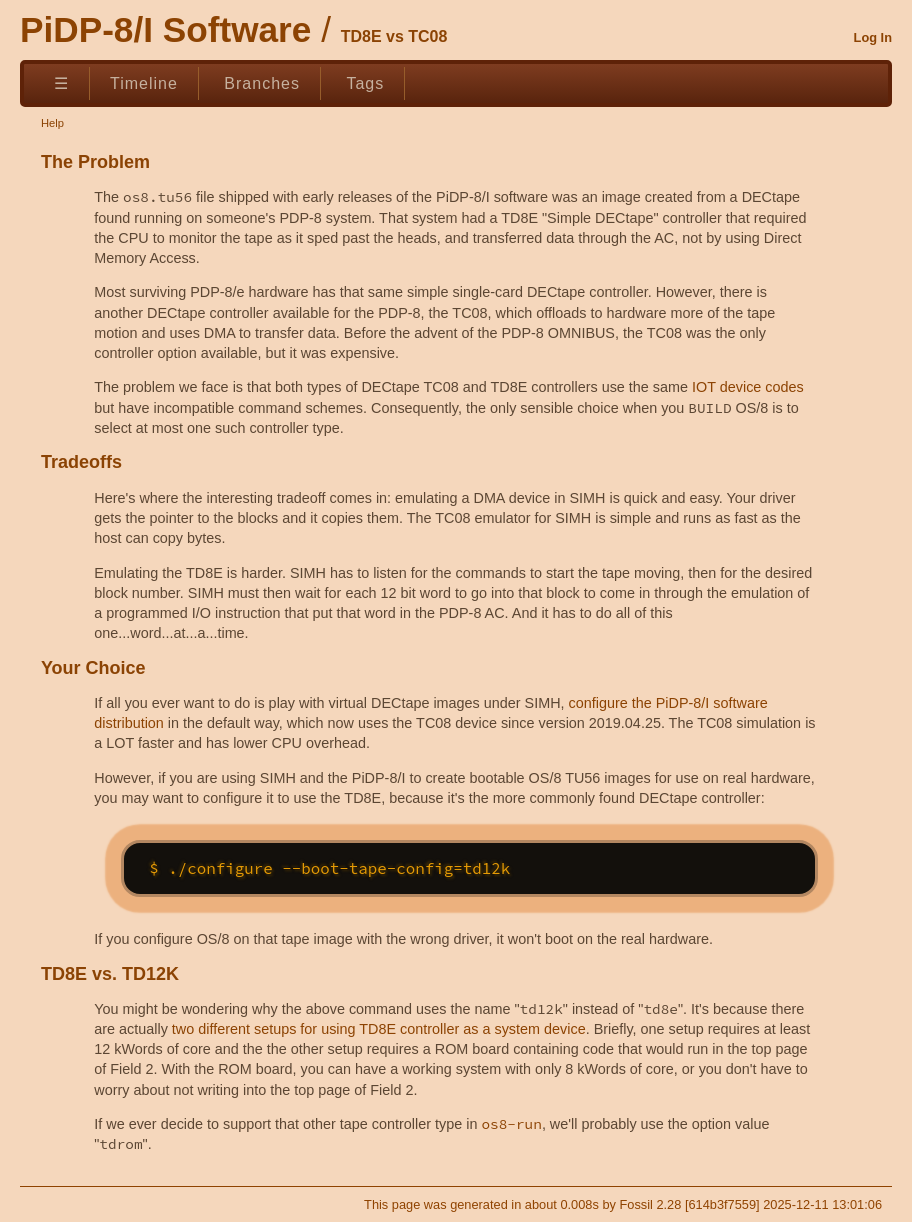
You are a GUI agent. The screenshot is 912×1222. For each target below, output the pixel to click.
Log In (873, 37)
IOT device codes (748, 387)
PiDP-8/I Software (165, 29)
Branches (262, 83)
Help (52, 123)
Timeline (144, 83)
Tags (365, 83)
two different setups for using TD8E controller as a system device (379, 1029)
